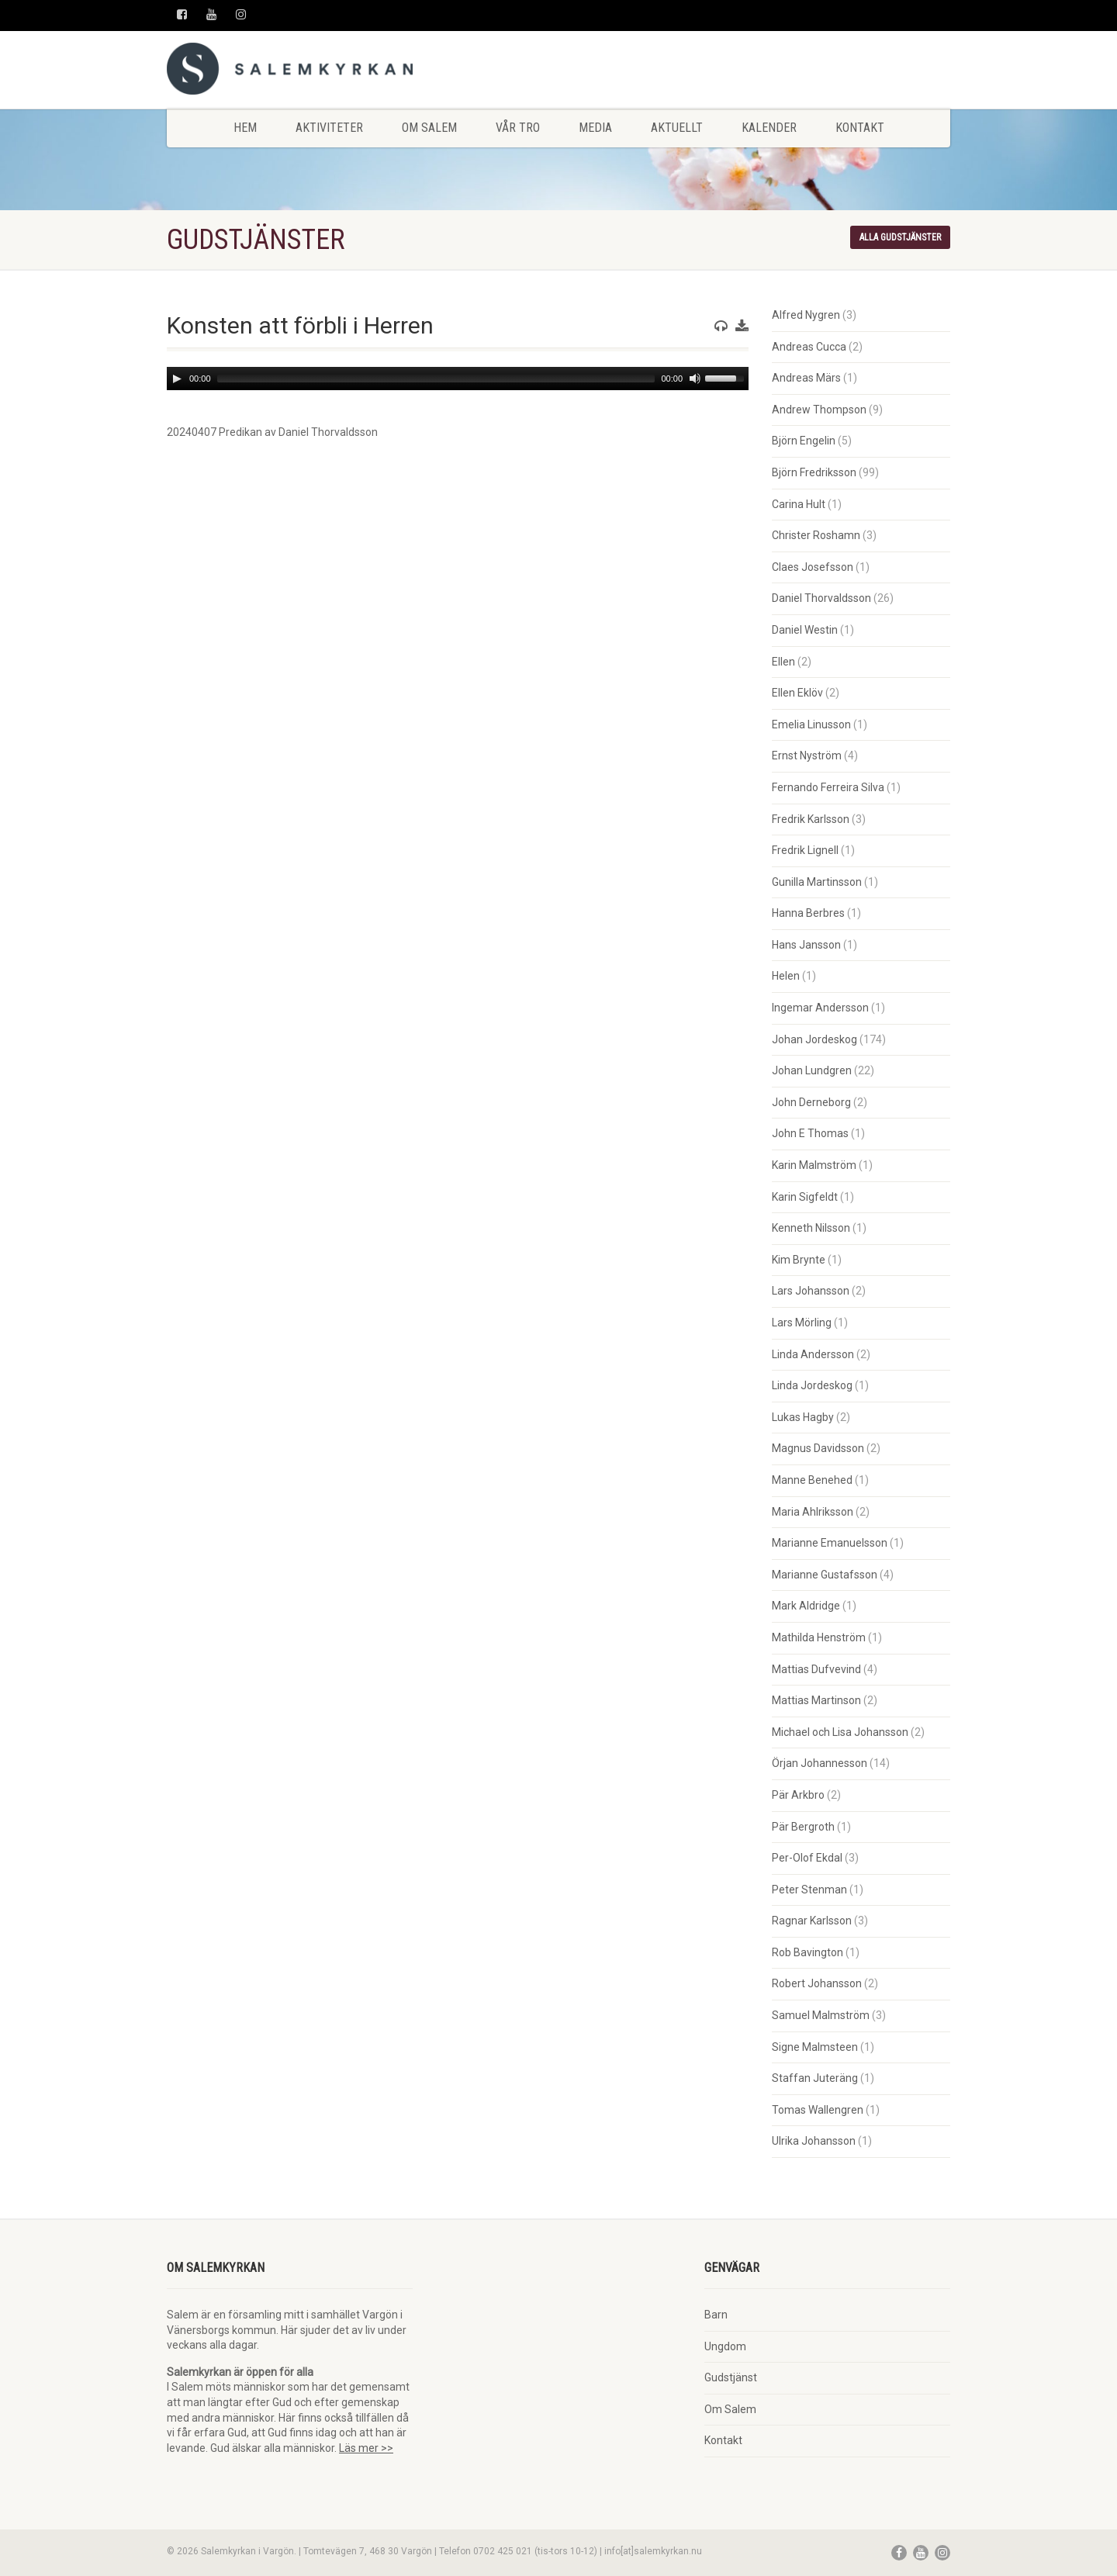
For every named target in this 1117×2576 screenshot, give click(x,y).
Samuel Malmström (821, 2015)
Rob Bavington (807, 1952)
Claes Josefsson (812, 567)
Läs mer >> (366, 2448)
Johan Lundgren (812, 1070)
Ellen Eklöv (797, 692)
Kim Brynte (798, 1259)
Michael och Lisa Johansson (840, 1732)
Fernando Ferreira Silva (828, 787)
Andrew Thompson (819, 409)
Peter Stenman (809, 1889)
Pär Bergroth (803, 1826)
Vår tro (518, 127)
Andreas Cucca (809, 347)
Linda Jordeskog (812, 1385)
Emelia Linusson (811, 724)
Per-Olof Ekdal (807, 1858)
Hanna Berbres (808, 913)
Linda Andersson (813, 1354)
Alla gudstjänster (900, 237)
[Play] (177, 378)
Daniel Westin (805, 630)
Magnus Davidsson (818, 1448)
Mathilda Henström (819, 1637)
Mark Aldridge (806, 1605)
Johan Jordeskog (814, 1039)
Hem (245, 127)
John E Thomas (810, 1133)
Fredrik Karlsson (810, 819)
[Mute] (695, 378)
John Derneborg (811, 1102)
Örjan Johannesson (819, 1763)
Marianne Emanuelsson (829, 1543)
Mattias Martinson (816, 1700)
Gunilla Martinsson (817, 882)
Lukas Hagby (803, 1417)
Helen (786, 976)
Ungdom (725, 2346)
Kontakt (859, 127)
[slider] (436, 378)
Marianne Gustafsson (824, 1574)
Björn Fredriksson (814, 472)
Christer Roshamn (816, 535)
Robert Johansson (817, 1983)
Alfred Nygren (806, 315)
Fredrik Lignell (805, 850)
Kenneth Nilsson (811, 1228)
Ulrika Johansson (814, 2141)
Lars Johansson (810, 1291)
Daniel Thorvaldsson (821, 598)
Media (595, 127)
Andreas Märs (806, 378)
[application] (458, 378)
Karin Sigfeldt (805, 1197)
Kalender (769, 127)
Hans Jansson (806, 945)
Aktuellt (677, 127)
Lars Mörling (802, 1322)
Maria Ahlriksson (812, 1512)
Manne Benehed (812, 1480)
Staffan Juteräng (815, 2078)
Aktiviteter (329, 127)
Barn (716, 2314)
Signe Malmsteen (815, 2047)
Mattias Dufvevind (816, 1669)
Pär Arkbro (798, 1795)
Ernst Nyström (807, 755)
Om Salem (429, 127)
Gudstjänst (730, 2377)
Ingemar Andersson (820, 1007)
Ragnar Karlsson (812, 1920)
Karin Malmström (814, 1165)
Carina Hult (798, 504)
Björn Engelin (803, 440)
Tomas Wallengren (817, 2110)
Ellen (783, 661)
